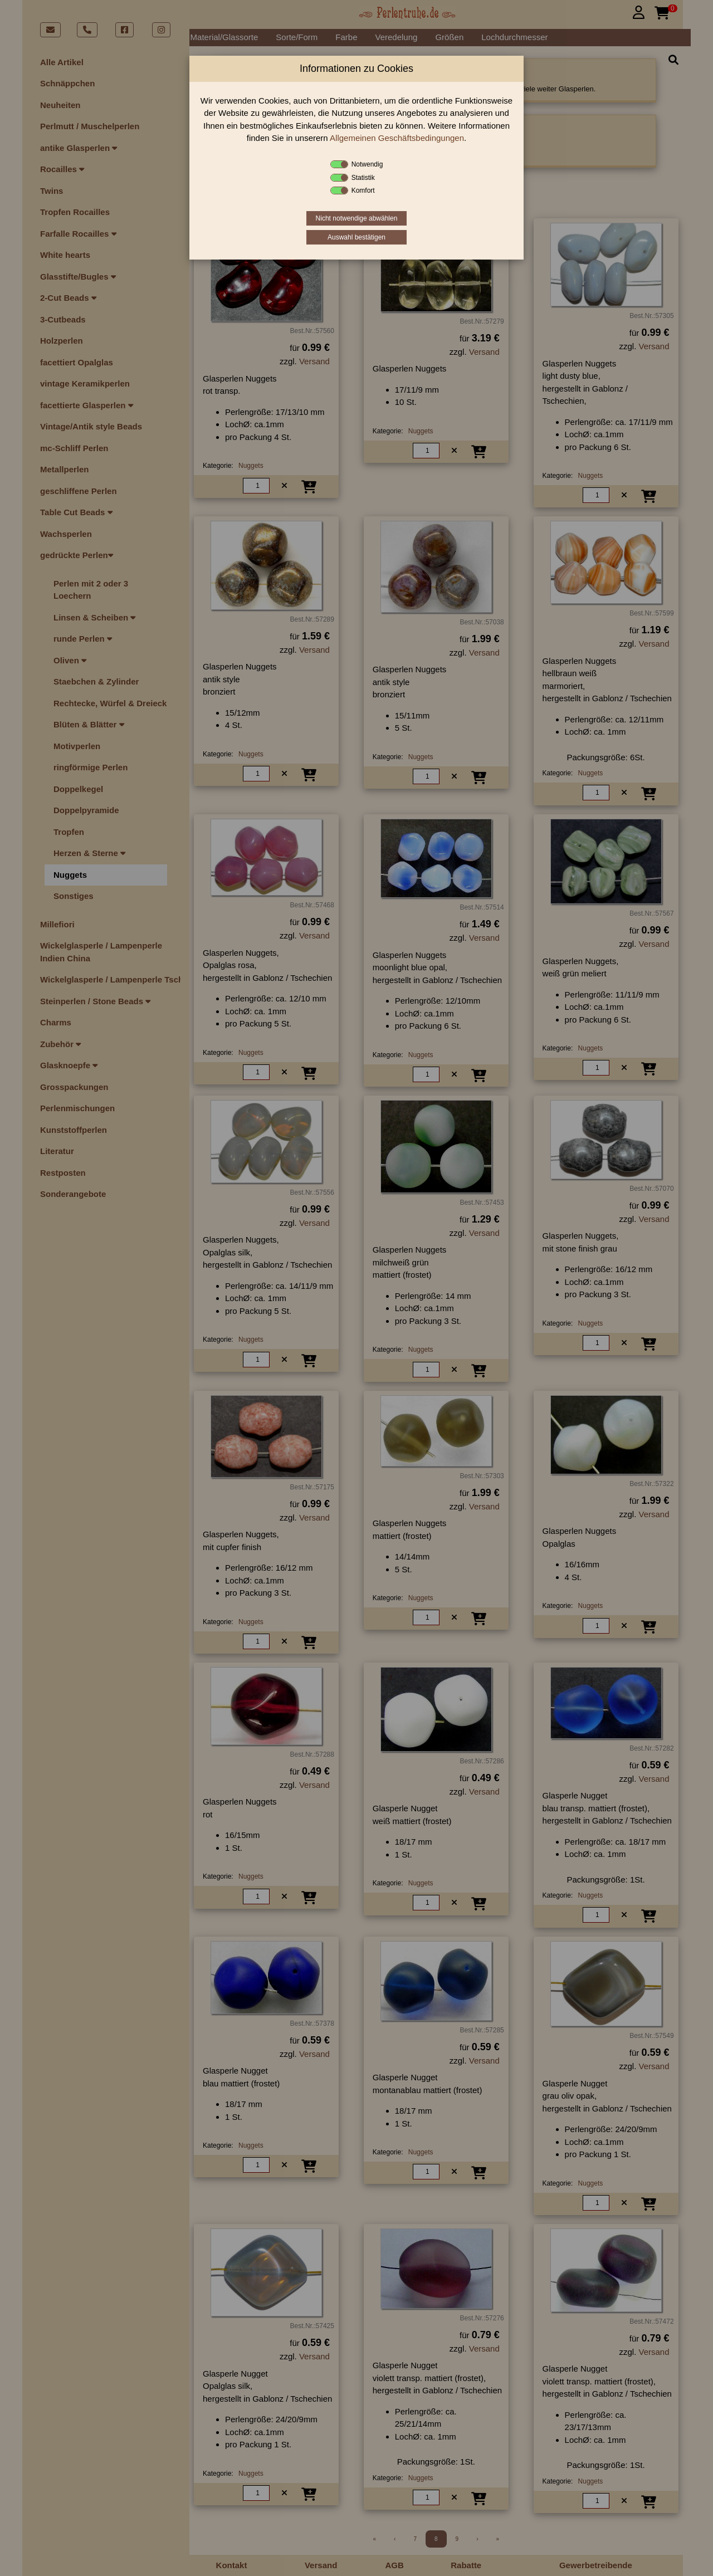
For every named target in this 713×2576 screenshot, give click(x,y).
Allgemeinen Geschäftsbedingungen (397, 138)
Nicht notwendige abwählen (357, 218)
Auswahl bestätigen (356, 237)
